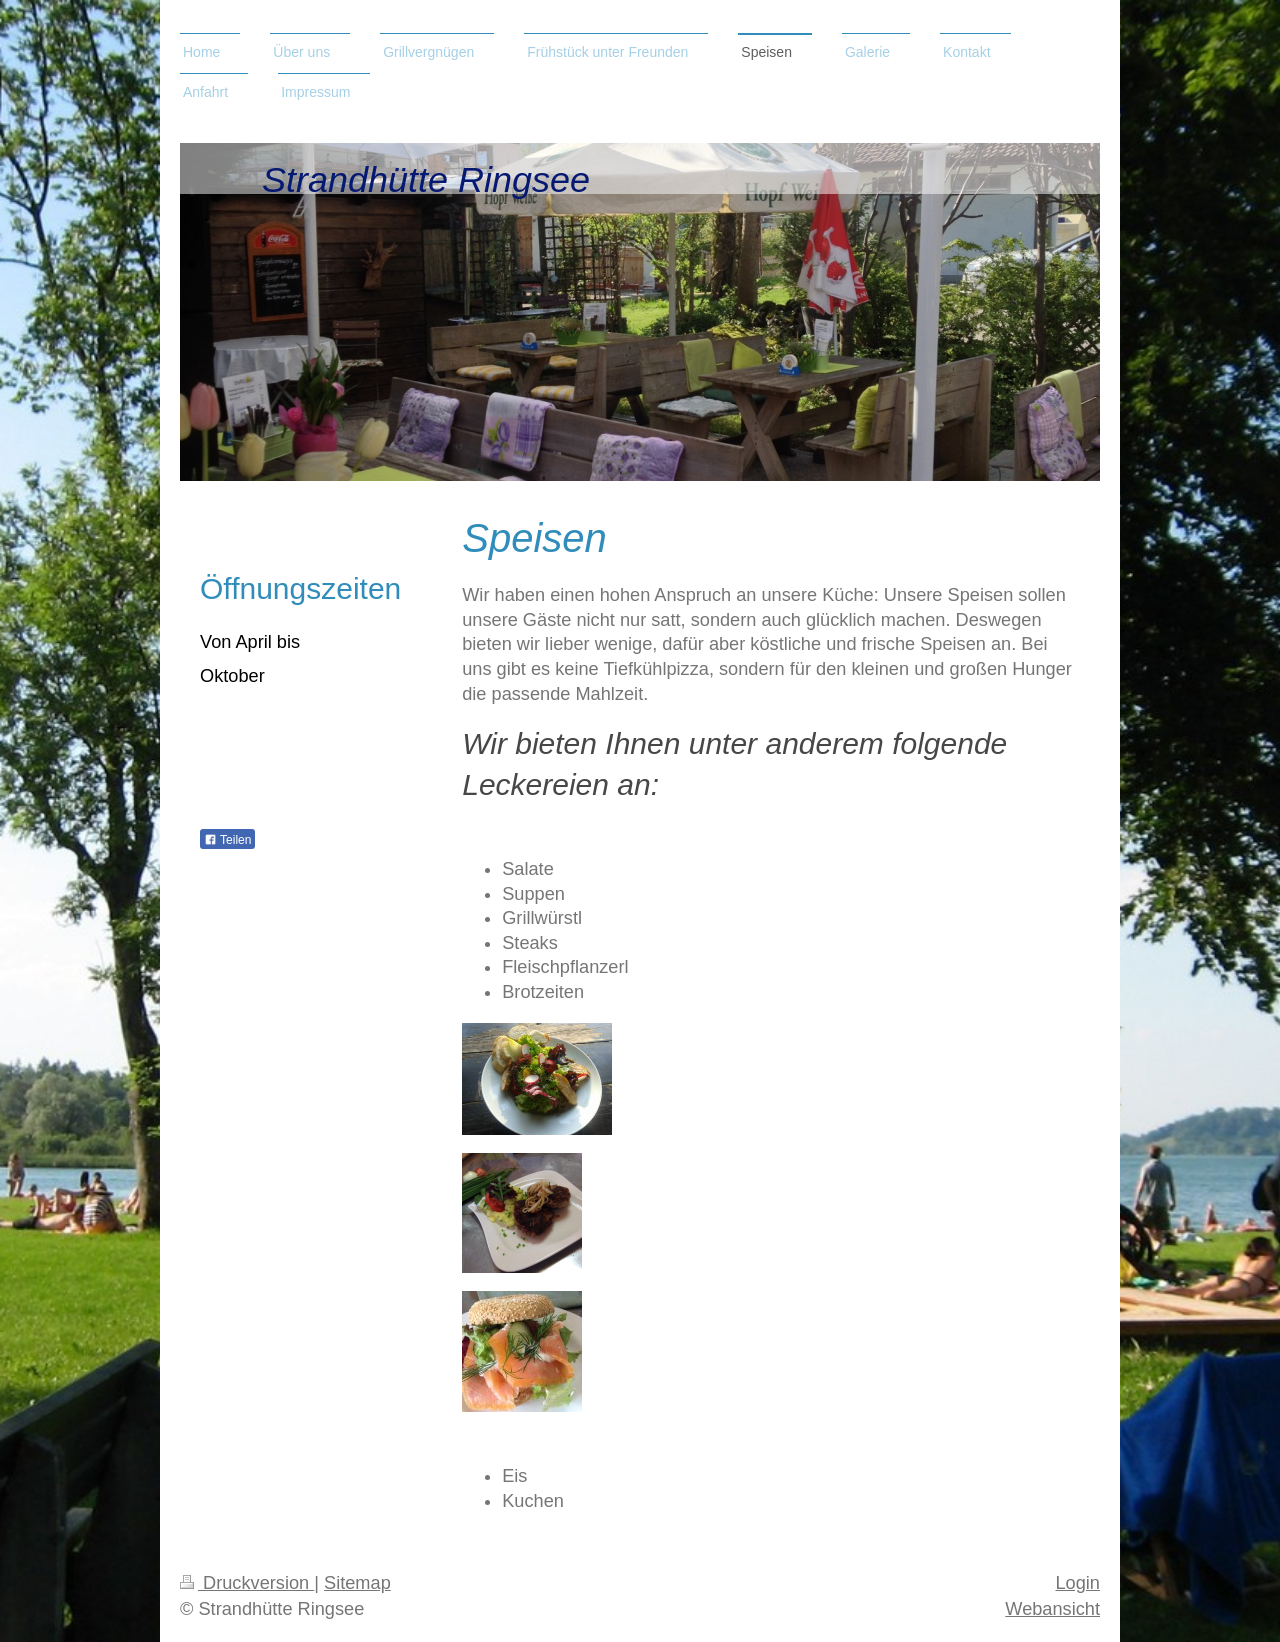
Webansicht (1052, 1609)
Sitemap (357, 1583)
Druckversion (247, 1583)
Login (1077, 1583)
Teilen (227, 840)
